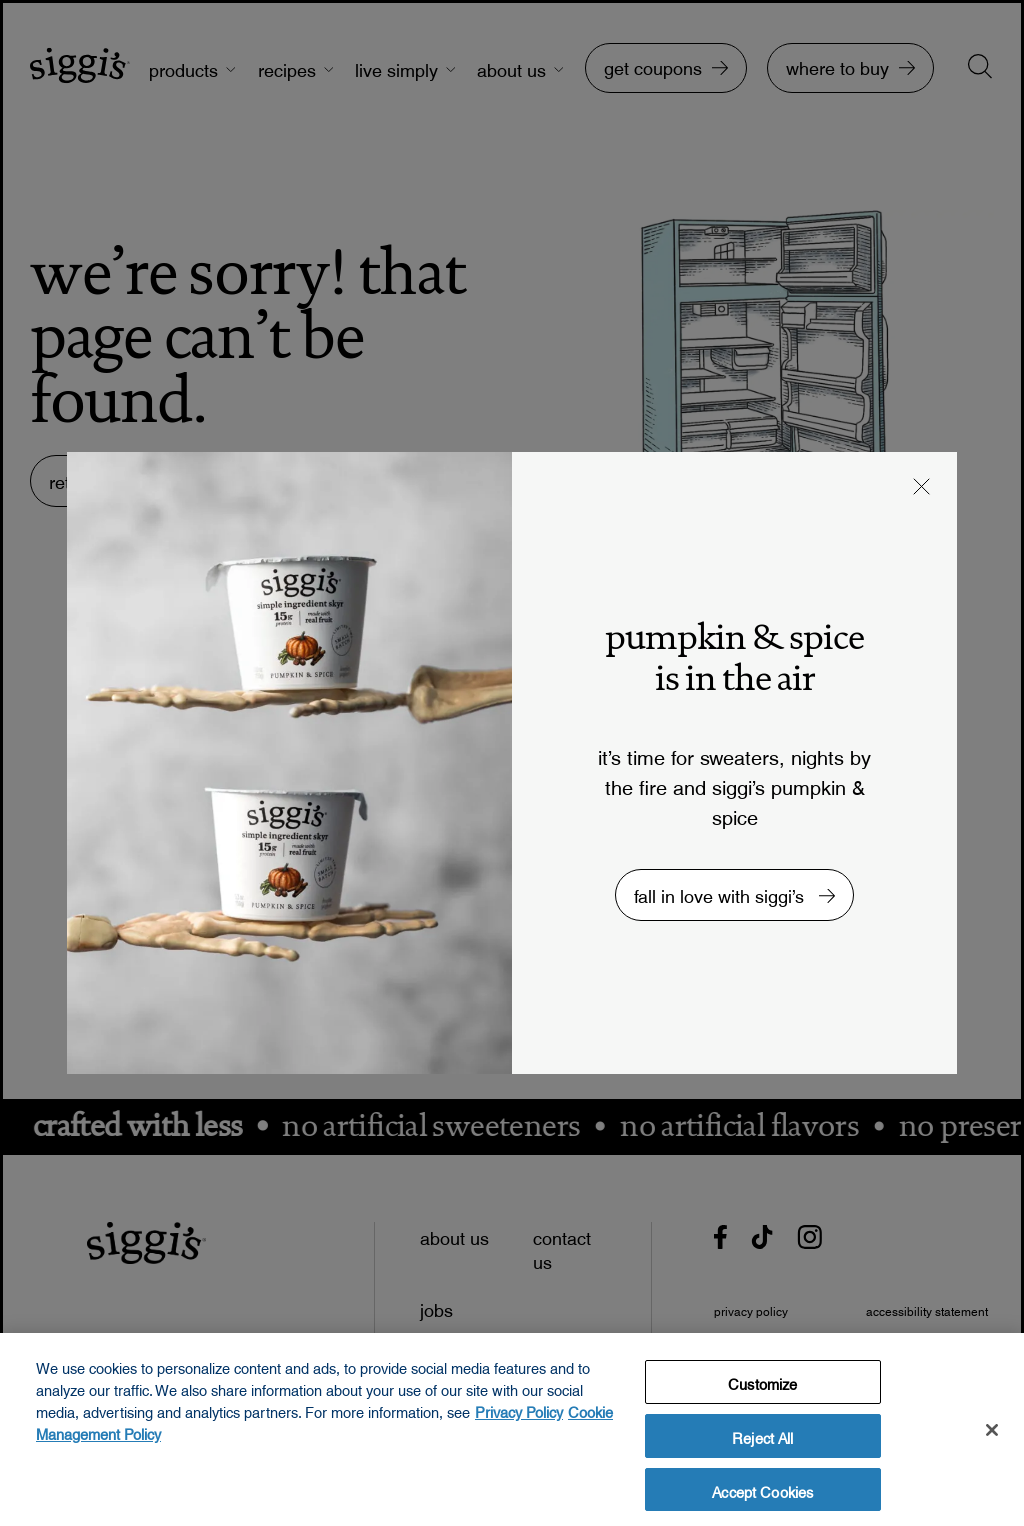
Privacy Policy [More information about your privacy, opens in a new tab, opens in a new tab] (519, 1415)
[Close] (992, 1435)
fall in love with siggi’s (721, 891)
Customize (762, 1387)
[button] (922, 489)
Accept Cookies (762, 1494)
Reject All (762, 1440)
